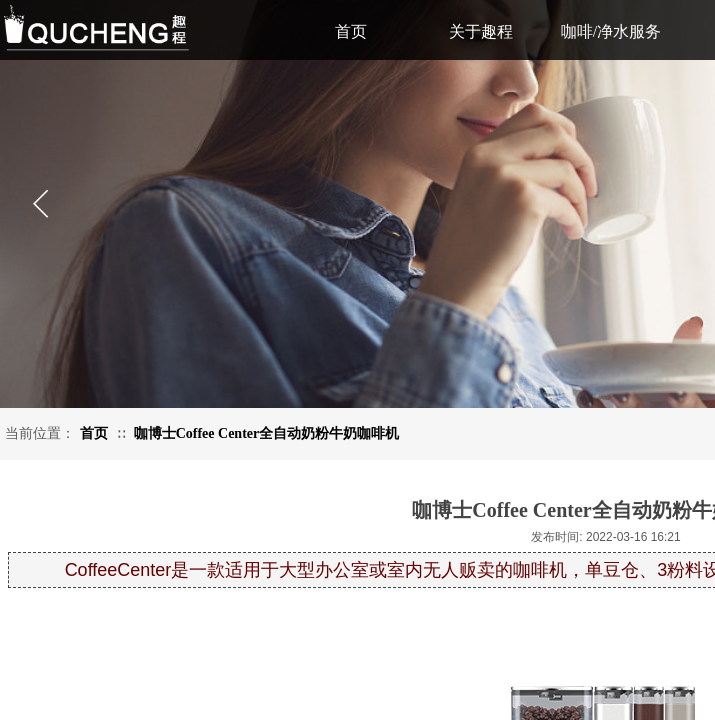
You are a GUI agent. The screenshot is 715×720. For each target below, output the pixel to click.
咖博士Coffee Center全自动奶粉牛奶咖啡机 (267, 433)
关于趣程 (481, 31)
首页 (94, 433)
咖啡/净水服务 (611, 31)
